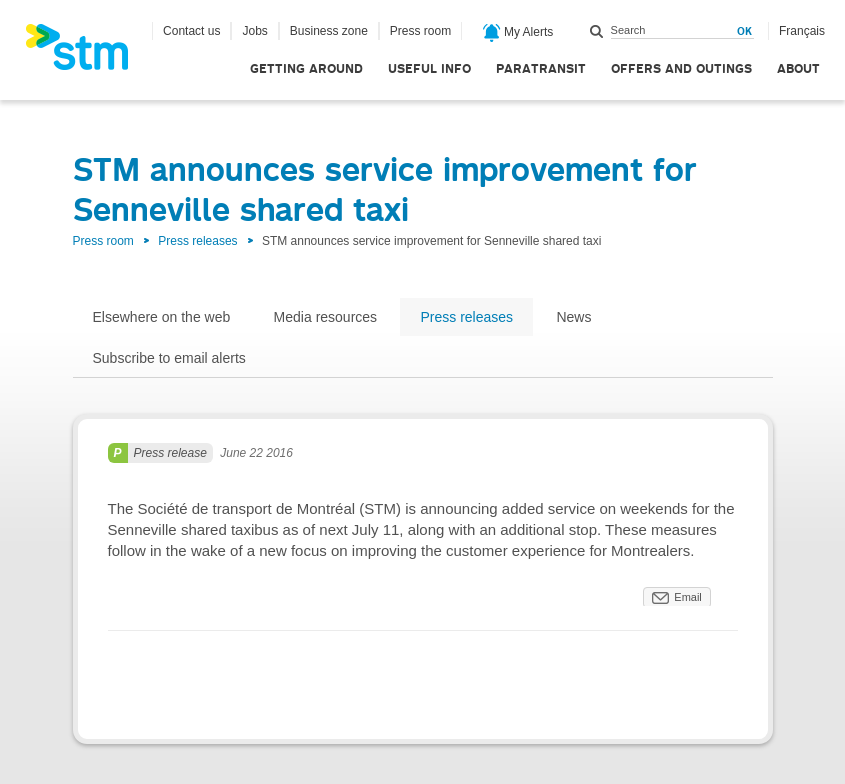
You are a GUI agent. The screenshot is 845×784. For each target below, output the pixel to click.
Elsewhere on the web (162, 317)
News (573, 317)
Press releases (197, 241)
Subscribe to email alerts (169, 358)
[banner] (87, 53)
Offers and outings (681, 68)
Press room (420, 31)
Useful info (429, 68)
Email (688, 597)
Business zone (329, 31)
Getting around (306, 68)
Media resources (326, 317)
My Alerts (518, 33)
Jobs (254, 31)
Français (802, 31)
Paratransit (541, 68)
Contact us (191, 31)
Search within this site (597, 31)
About (798, 68)
